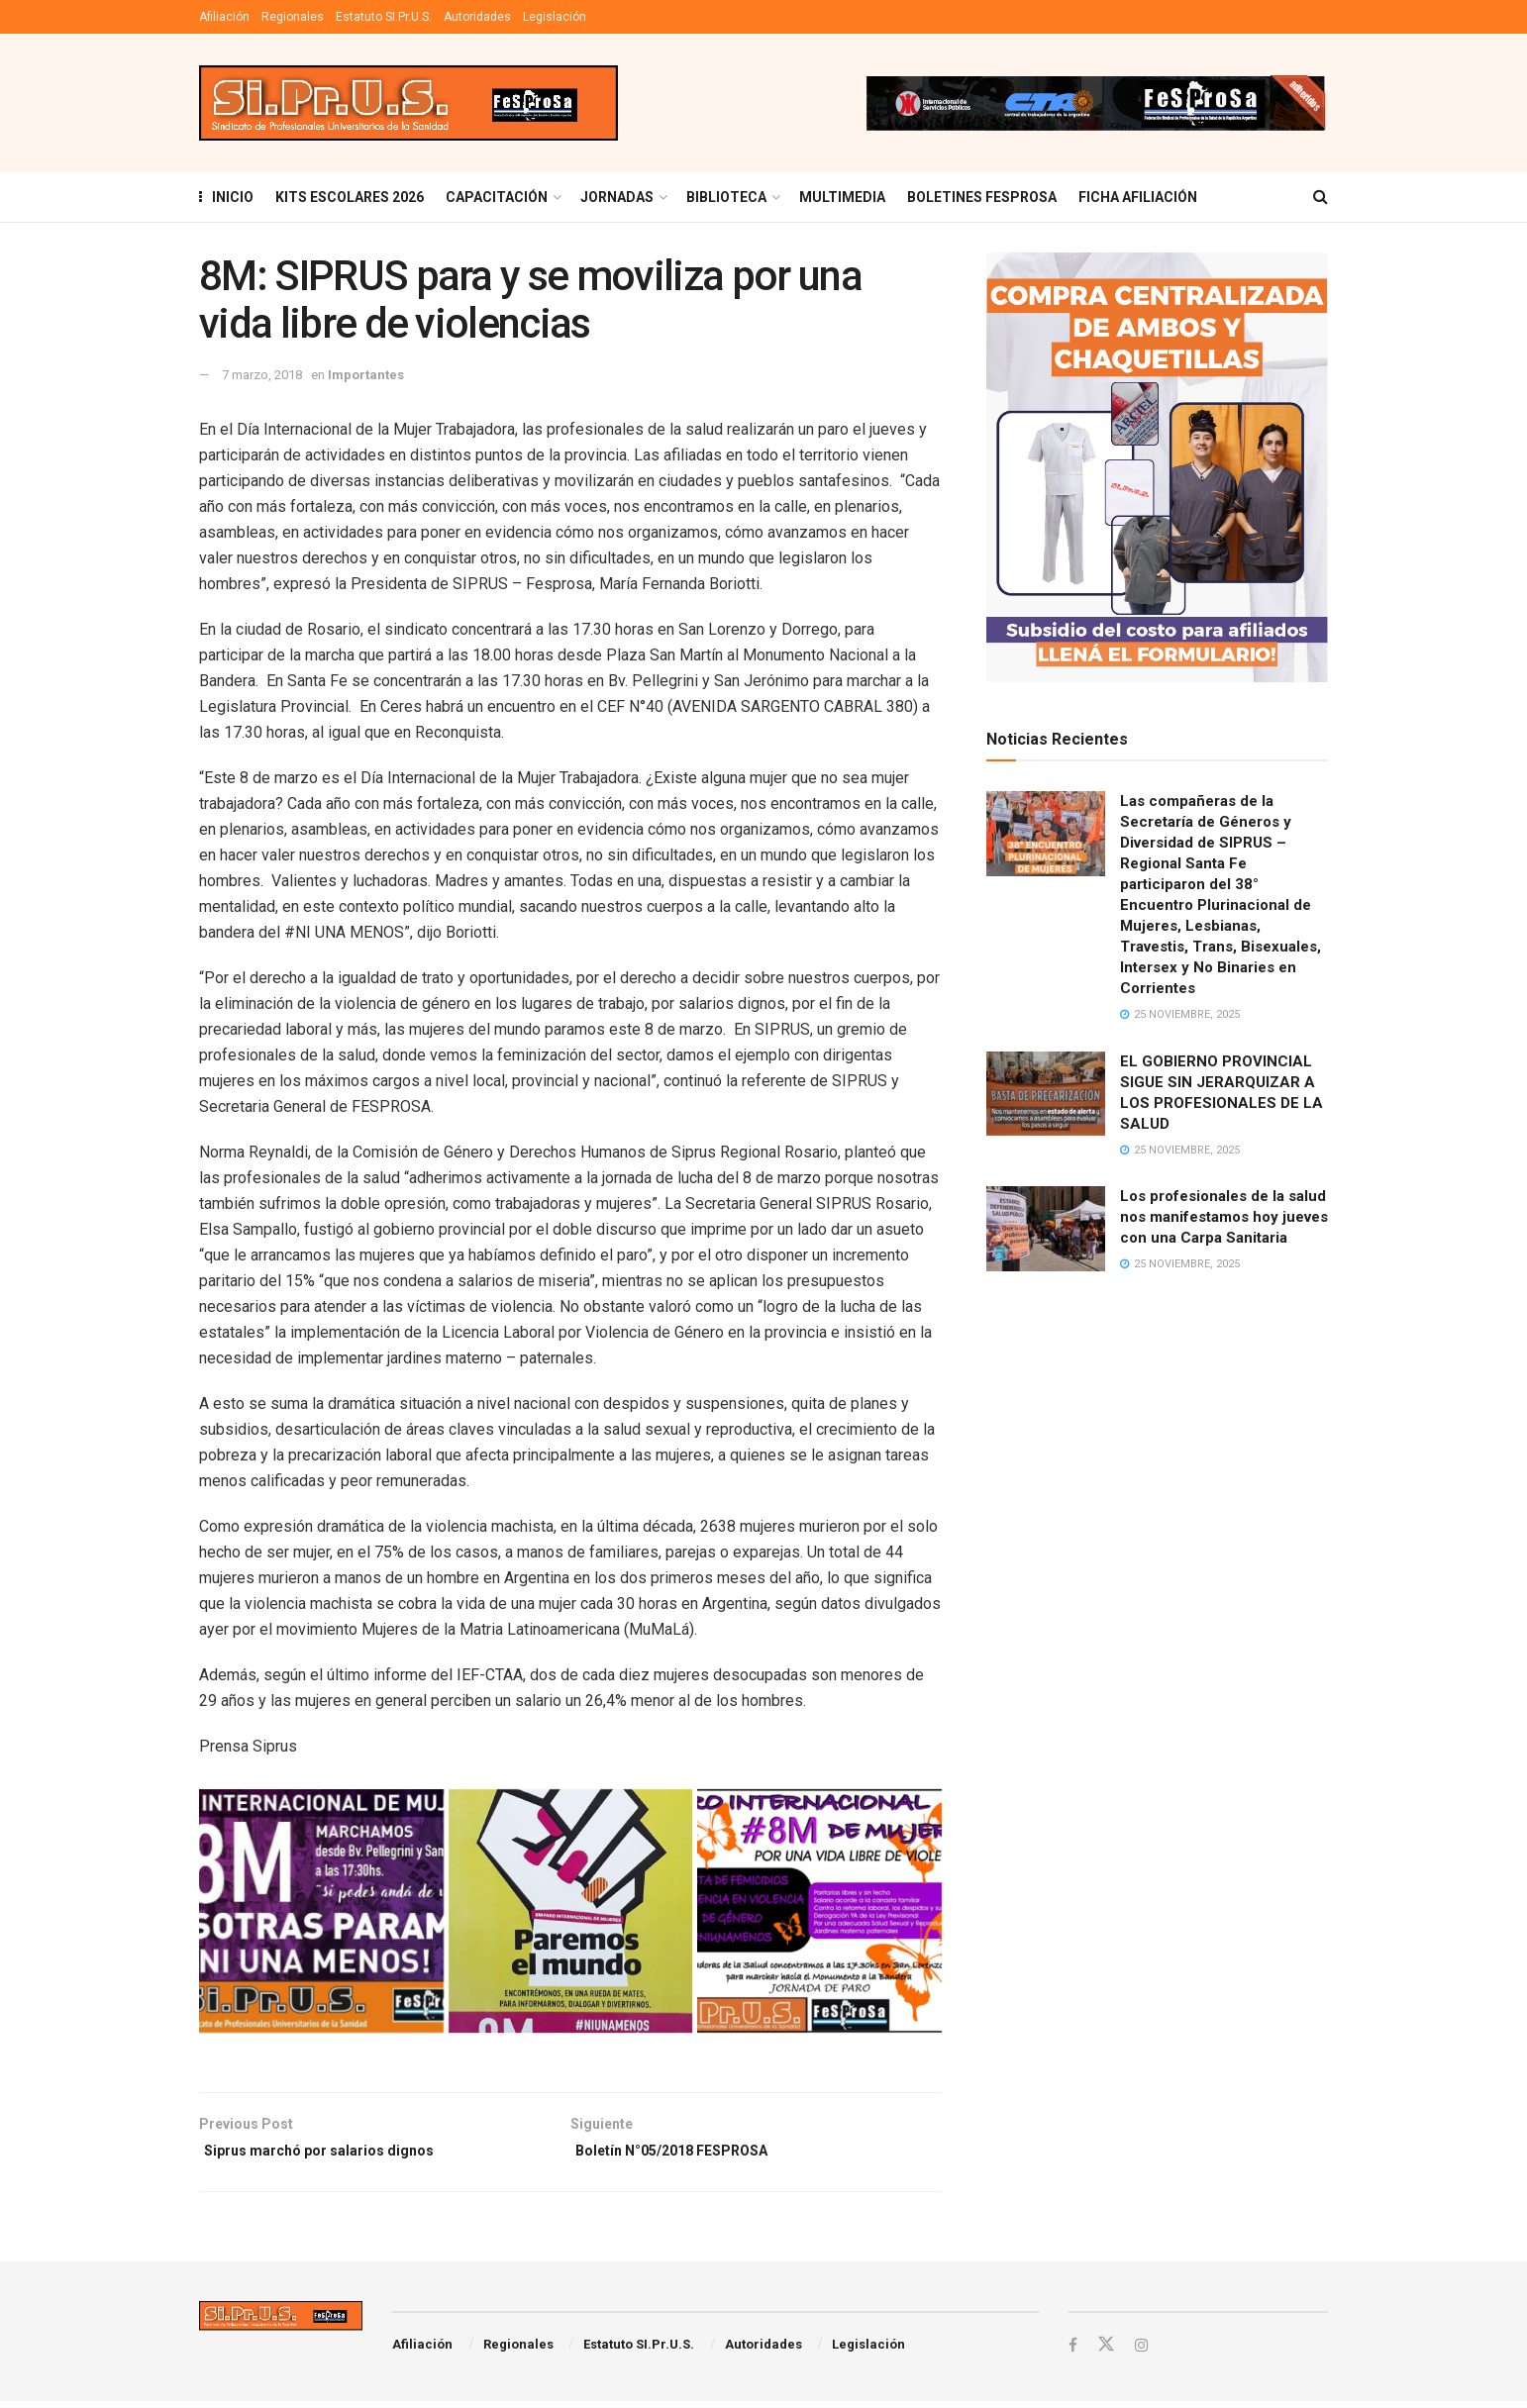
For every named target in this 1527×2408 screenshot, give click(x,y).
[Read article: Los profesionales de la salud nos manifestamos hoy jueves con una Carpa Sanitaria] (1045, 1228)
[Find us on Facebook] (1073, 2351)
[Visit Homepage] (408, 103)
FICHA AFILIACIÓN (1137, 197)
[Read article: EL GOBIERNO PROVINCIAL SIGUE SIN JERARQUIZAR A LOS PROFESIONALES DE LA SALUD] (1045, 1094)
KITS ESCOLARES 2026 (349, 197)
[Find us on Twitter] (1107, 2350)
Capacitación (497, 197)
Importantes (366, 374)
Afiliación (224, 17)
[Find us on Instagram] (1143, 2351)
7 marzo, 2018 (262, 374)
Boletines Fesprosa (982, 197)
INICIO (226, 197)
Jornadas (617, 197)
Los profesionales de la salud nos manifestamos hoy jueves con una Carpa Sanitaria (1224, 1217)
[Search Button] (1320, 197)
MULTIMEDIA (842, 197)
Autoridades (477, 17)
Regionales (292, 17)
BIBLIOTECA (726, 197)
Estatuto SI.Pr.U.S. (384, 17)
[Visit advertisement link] (1095, 103)
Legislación (554, 17)
